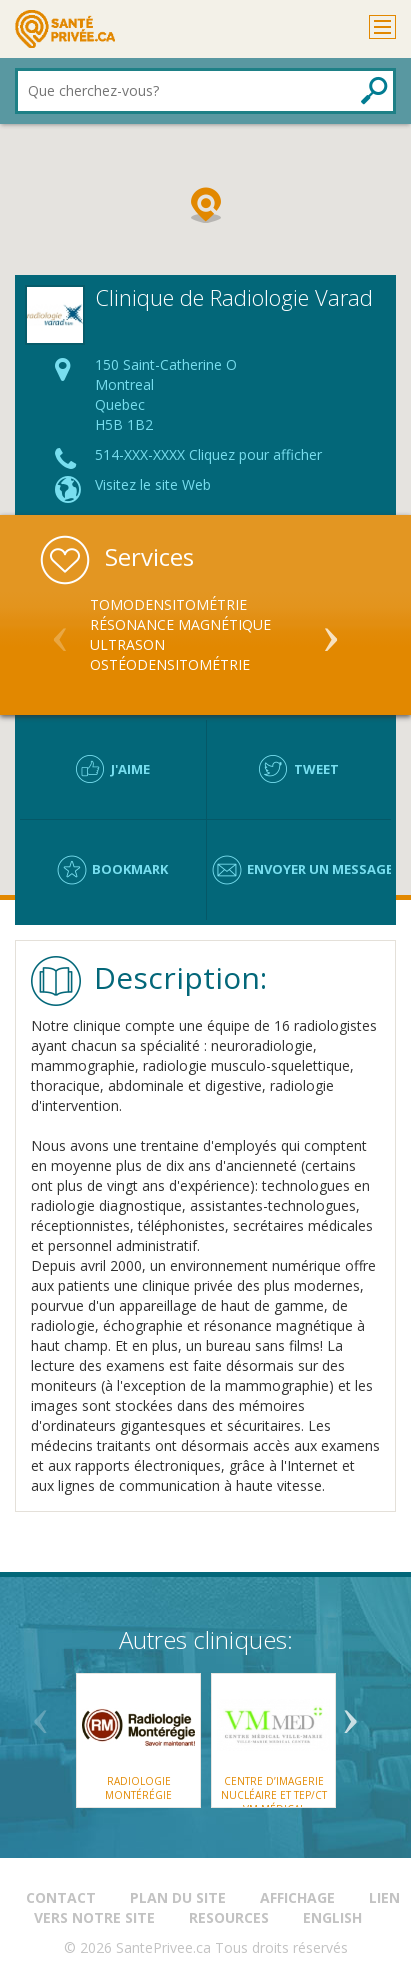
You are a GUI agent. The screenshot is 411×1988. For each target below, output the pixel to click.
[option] (205, 635)
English (332, 1917)
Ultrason (127, 644)
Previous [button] (60, 631)
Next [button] (331, 631)
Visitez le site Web (153, 484)
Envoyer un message (320, 869)
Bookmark (130, 869)
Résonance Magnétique (180, 624)
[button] (206, 205)
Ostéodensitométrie (170, 664)
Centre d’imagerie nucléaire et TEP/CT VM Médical (273, 1795)
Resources (229, 1917)
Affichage (297, 1897)
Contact (61, 1897)
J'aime (130, 769)
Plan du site (178, 1897)
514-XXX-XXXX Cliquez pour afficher (208, 454)
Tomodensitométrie (168, 604)
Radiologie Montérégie (138, 1788)
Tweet (316, 769)
